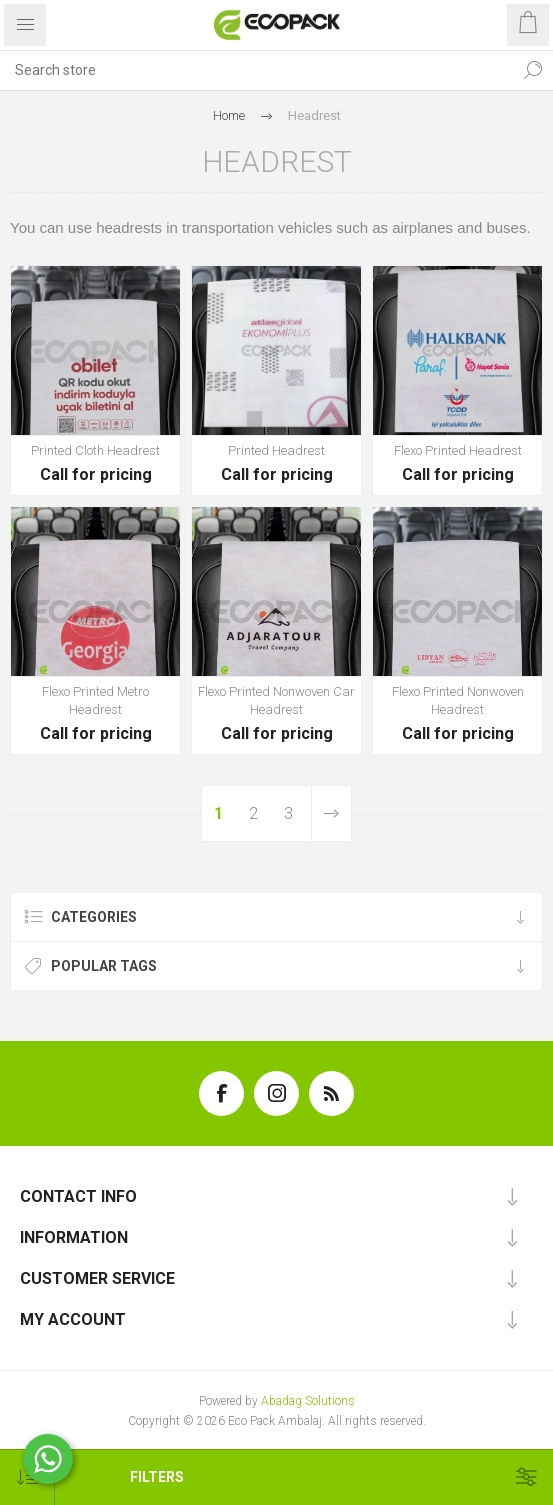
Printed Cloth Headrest (95, 449)
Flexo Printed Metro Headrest (95, 699)
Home (229, 115)
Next (331, 812)
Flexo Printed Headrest (458, 449)
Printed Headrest (276, 449)
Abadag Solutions (308, 1400)
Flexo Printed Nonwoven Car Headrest (276, 699)
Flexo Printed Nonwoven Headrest (458, 699)
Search (533, 70)
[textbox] (256, 70)
